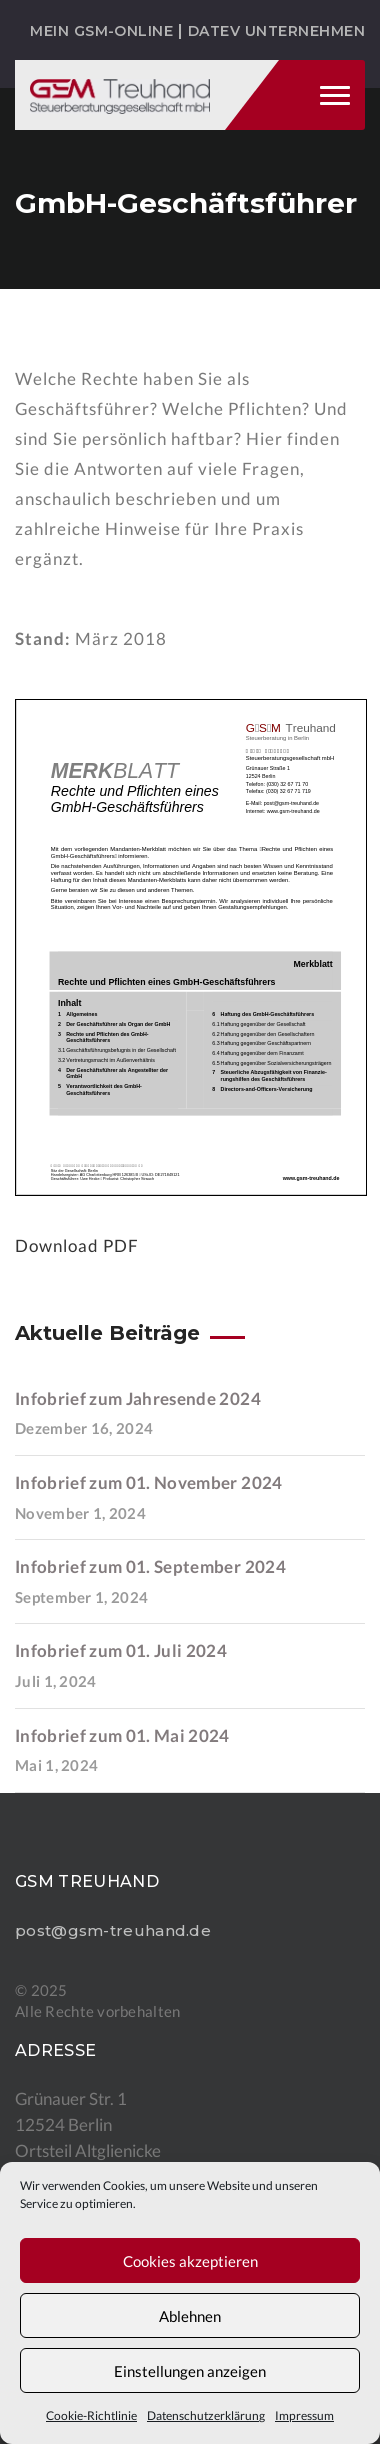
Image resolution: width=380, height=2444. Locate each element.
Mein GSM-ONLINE (101, 31)
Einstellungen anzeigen (190, 2371)
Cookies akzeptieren (190, 2261)
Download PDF (77, 1245)
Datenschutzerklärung (206, 2415)
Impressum (304, 2415)
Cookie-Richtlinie (91, 2415)
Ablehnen (190, 2316)
